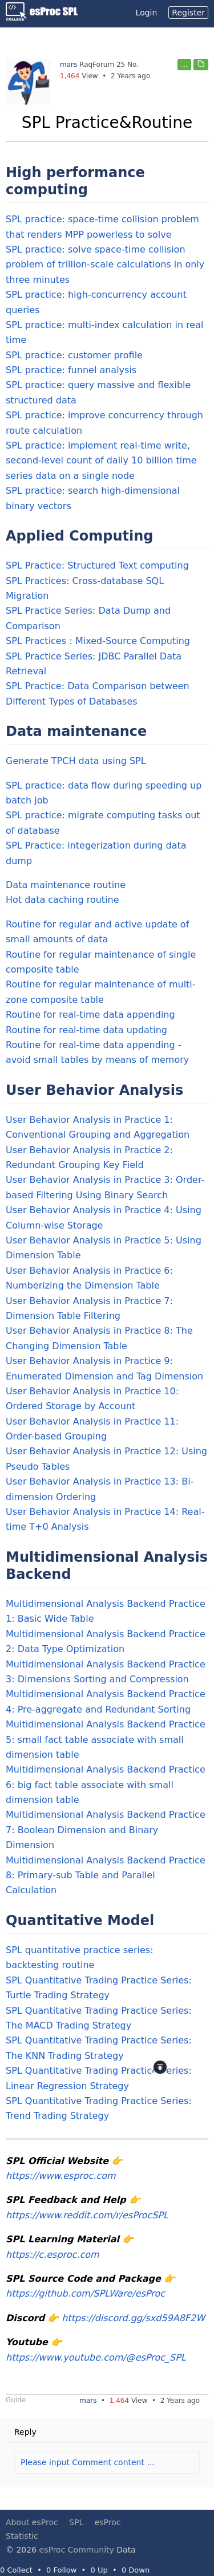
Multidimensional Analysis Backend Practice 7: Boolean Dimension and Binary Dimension (105, 1829)
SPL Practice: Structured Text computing (97, 565)
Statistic (22, 2536)
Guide (16, 2400)
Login (147, 12)
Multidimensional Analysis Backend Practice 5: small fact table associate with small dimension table (105, 1739)
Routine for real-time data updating (86, 1030)
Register (188, 12)
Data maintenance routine (66, 884)
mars (68, 65)
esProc (108, 2522)
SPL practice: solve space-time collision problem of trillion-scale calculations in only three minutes (105, 264)
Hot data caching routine (62, 899)
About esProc (32, 2522)
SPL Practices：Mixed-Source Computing (98, 640)
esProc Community (76, 2549)
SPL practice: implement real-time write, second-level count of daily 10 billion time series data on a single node (101, 460)
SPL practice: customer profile (74, 355)
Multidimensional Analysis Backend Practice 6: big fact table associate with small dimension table (105, 1784)
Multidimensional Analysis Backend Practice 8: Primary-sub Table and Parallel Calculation (105, 1875)
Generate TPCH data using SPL (76, 760)
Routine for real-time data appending (90, 1014)
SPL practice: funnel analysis (71, 370)
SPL (76, 2522)
